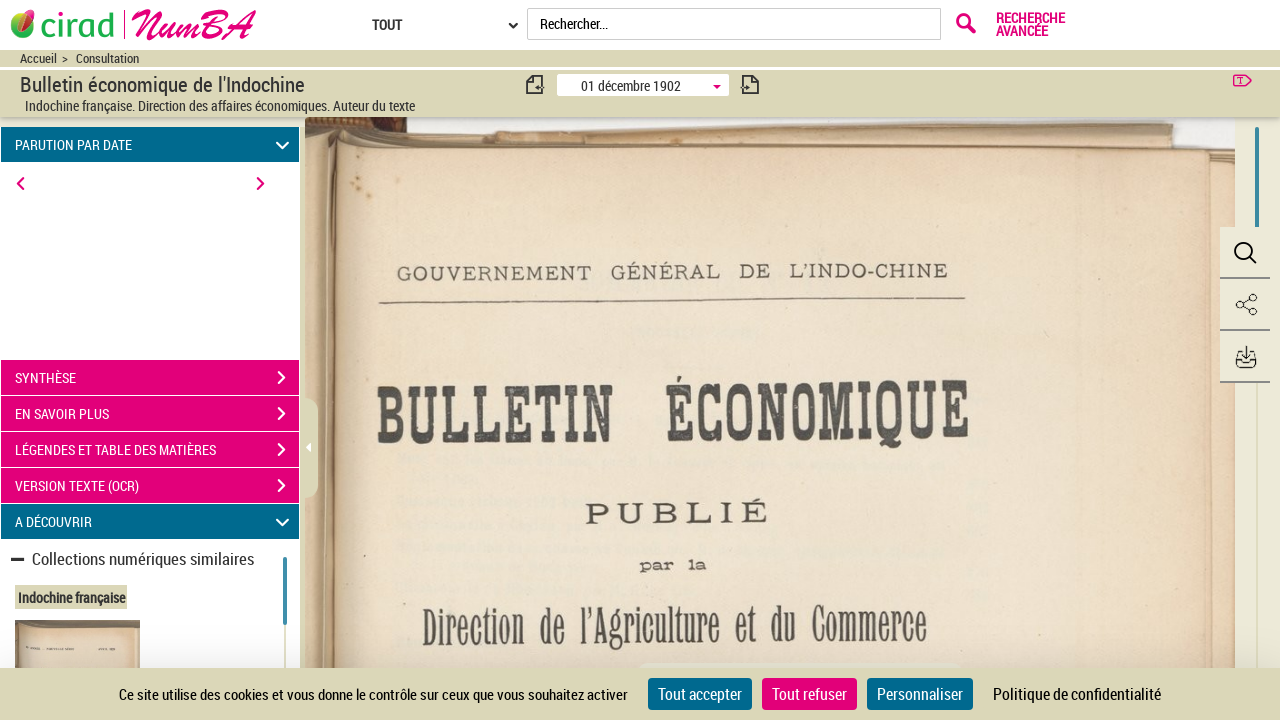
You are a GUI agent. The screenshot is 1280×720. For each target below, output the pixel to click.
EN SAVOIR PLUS (157, 414)
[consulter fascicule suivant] (750, 84)
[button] (1245, 253)
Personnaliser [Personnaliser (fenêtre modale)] (920, 694)
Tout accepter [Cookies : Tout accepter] (700, 694)
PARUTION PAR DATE (155, 144)
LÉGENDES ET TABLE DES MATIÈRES (157, 450)
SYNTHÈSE (157, 378)
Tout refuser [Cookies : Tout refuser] (809, 694)
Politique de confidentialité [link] (1077, 694)
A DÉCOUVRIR (155, 521)
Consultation (107, 58)
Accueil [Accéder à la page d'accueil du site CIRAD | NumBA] (38, 58)
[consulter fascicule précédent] (536, 84)
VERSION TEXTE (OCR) (157, 486)
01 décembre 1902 (631, 85)
